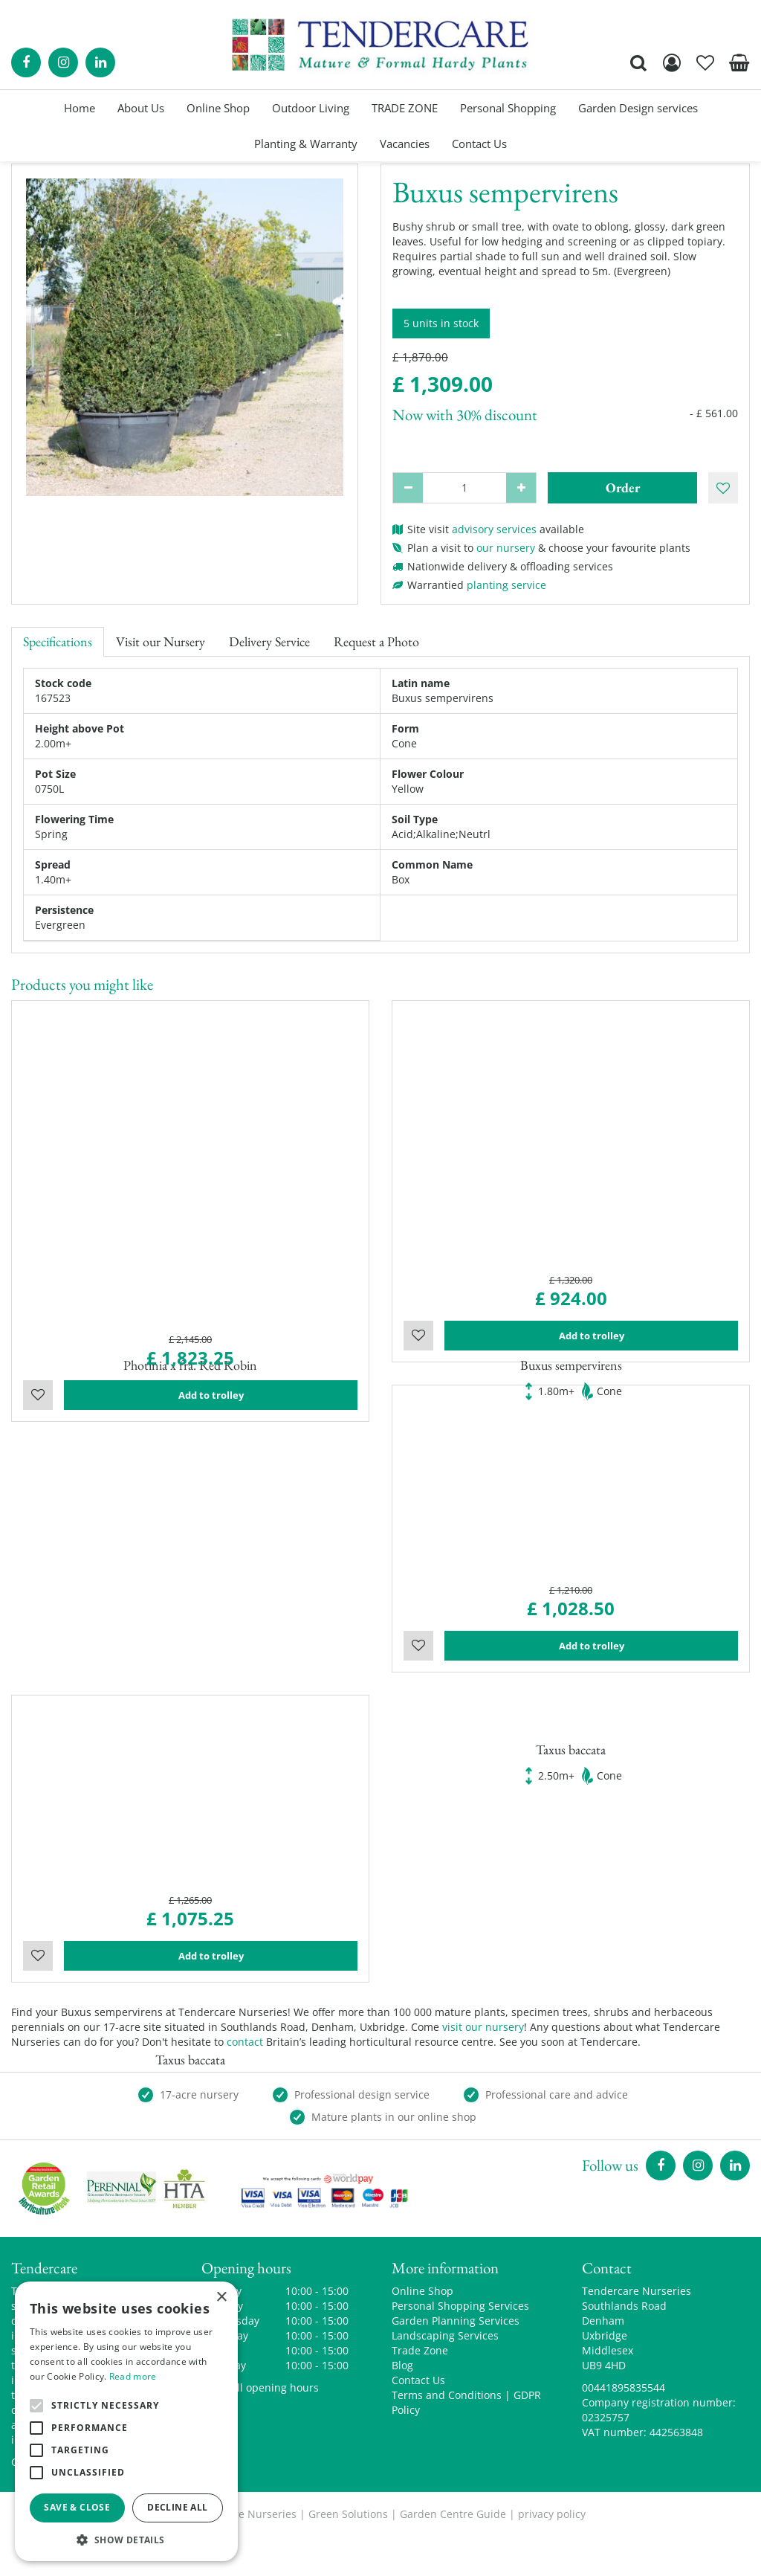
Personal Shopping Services (460, 2345)
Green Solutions (348, 2553)
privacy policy (552, 2553)
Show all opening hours (260, 2427)
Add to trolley (211, 1473)
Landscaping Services (445, 2375)
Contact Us (418, 2419)
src (638, 62)
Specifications (57, 641)
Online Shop (422, 2330)
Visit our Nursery (160, 641)
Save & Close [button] (77, 2507)
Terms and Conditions (447, 2434)
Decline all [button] (177, 2507)
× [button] (221, 2297)
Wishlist (38, 1473)
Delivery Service (269, 641)
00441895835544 (623, 2427)
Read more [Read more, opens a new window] (133, 2376)
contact (245, 2081)
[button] (126, 2539)
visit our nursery (483, 2066)
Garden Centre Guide (453, 2553)
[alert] (126, 2421)
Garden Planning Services (455, 2360)
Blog (402, 2405)
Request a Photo (376, 641)
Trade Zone (420, 2390)
